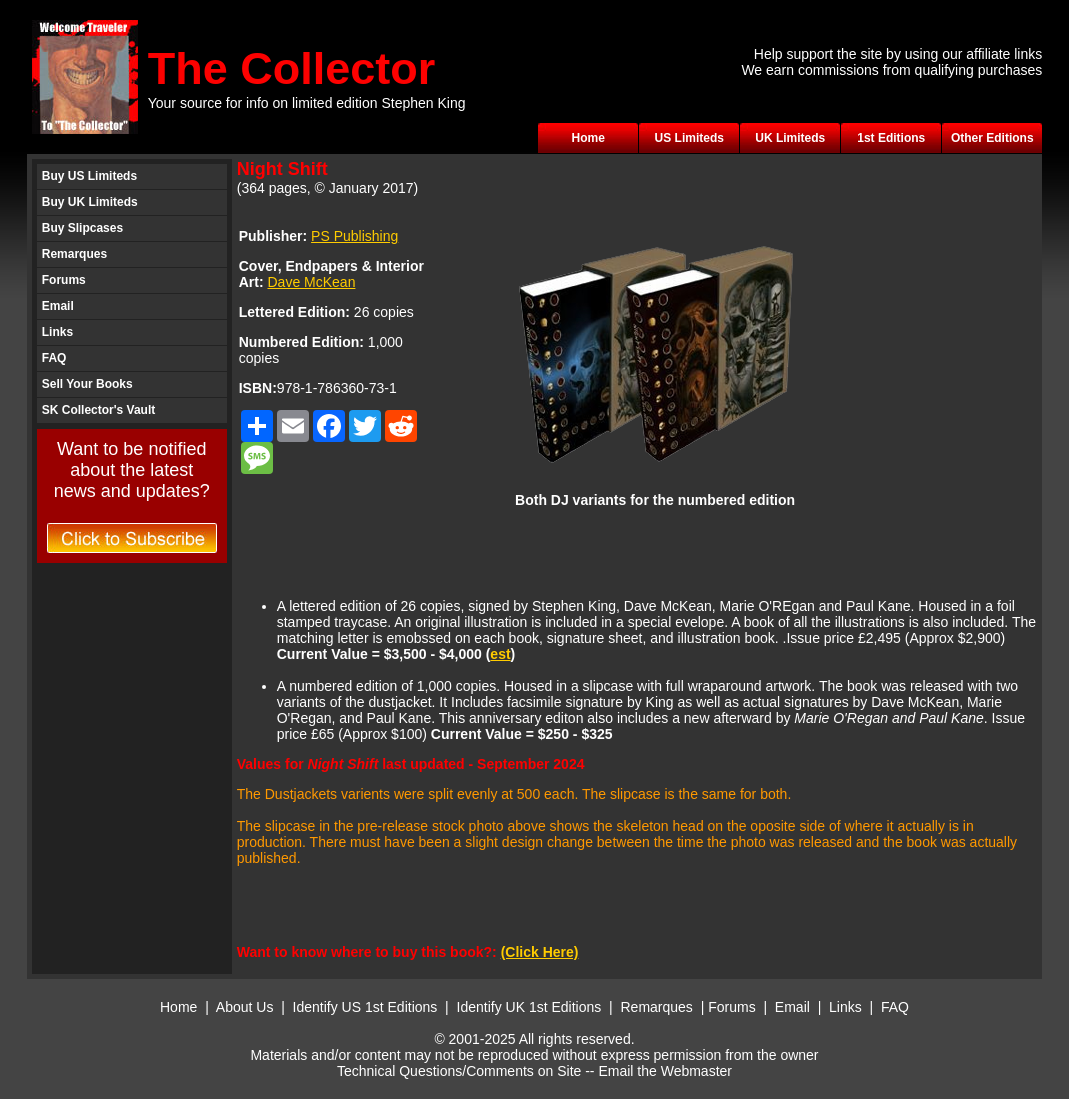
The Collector (292, 68)
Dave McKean (312, 282)
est (500, 654)
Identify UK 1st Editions (531, 1007)
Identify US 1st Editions (365, 1007)
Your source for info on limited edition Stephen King (307, 103)
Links (57, 332)
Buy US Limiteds (89, 176)
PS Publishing (354, 236)
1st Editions (891, 138)
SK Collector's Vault (99, 410)
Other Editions (992, 138)
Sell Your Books (87, 384)
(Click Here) (540, 952)
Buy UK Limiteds (90, 202)
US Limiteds (689, 138)
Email (58, 306)
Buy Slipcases (82, 228)
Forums (64, 280)
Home (588, 138)
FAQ (54, 358)
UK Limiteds (790, 138)
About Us (245, 1007)
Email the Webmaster (665, 1071)
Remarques (74, 254)
